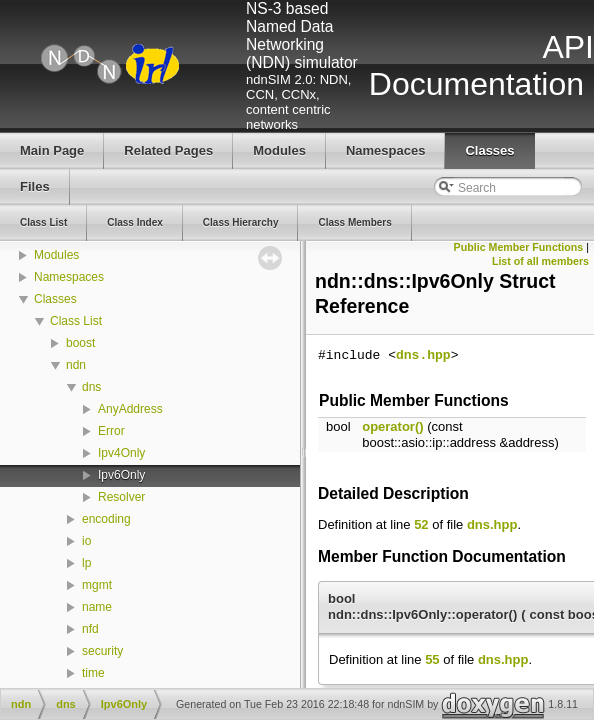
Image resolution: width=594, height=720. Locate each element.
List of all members (540, 261)
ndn (76, 365)
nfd (90, 629)
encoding (106, 519)
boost (80, 343)
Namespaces (69, 277)
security (102, 651)
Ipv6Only (121, 475)
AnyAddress (130, 409)
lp (86, 563)
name (97, 607)
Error (111, 431)
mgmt (97, 585)
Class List (76, 321)
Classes (55, 299)
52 (421, 524)
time (93, 673)
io (86, 541)
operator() (392, 426)
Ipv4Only (121, 453)
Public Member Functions (519, 247)
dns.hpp (423, 356)
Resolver (121, 497)
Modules (56, 255)
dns (91, 387)
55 (432, 659)
